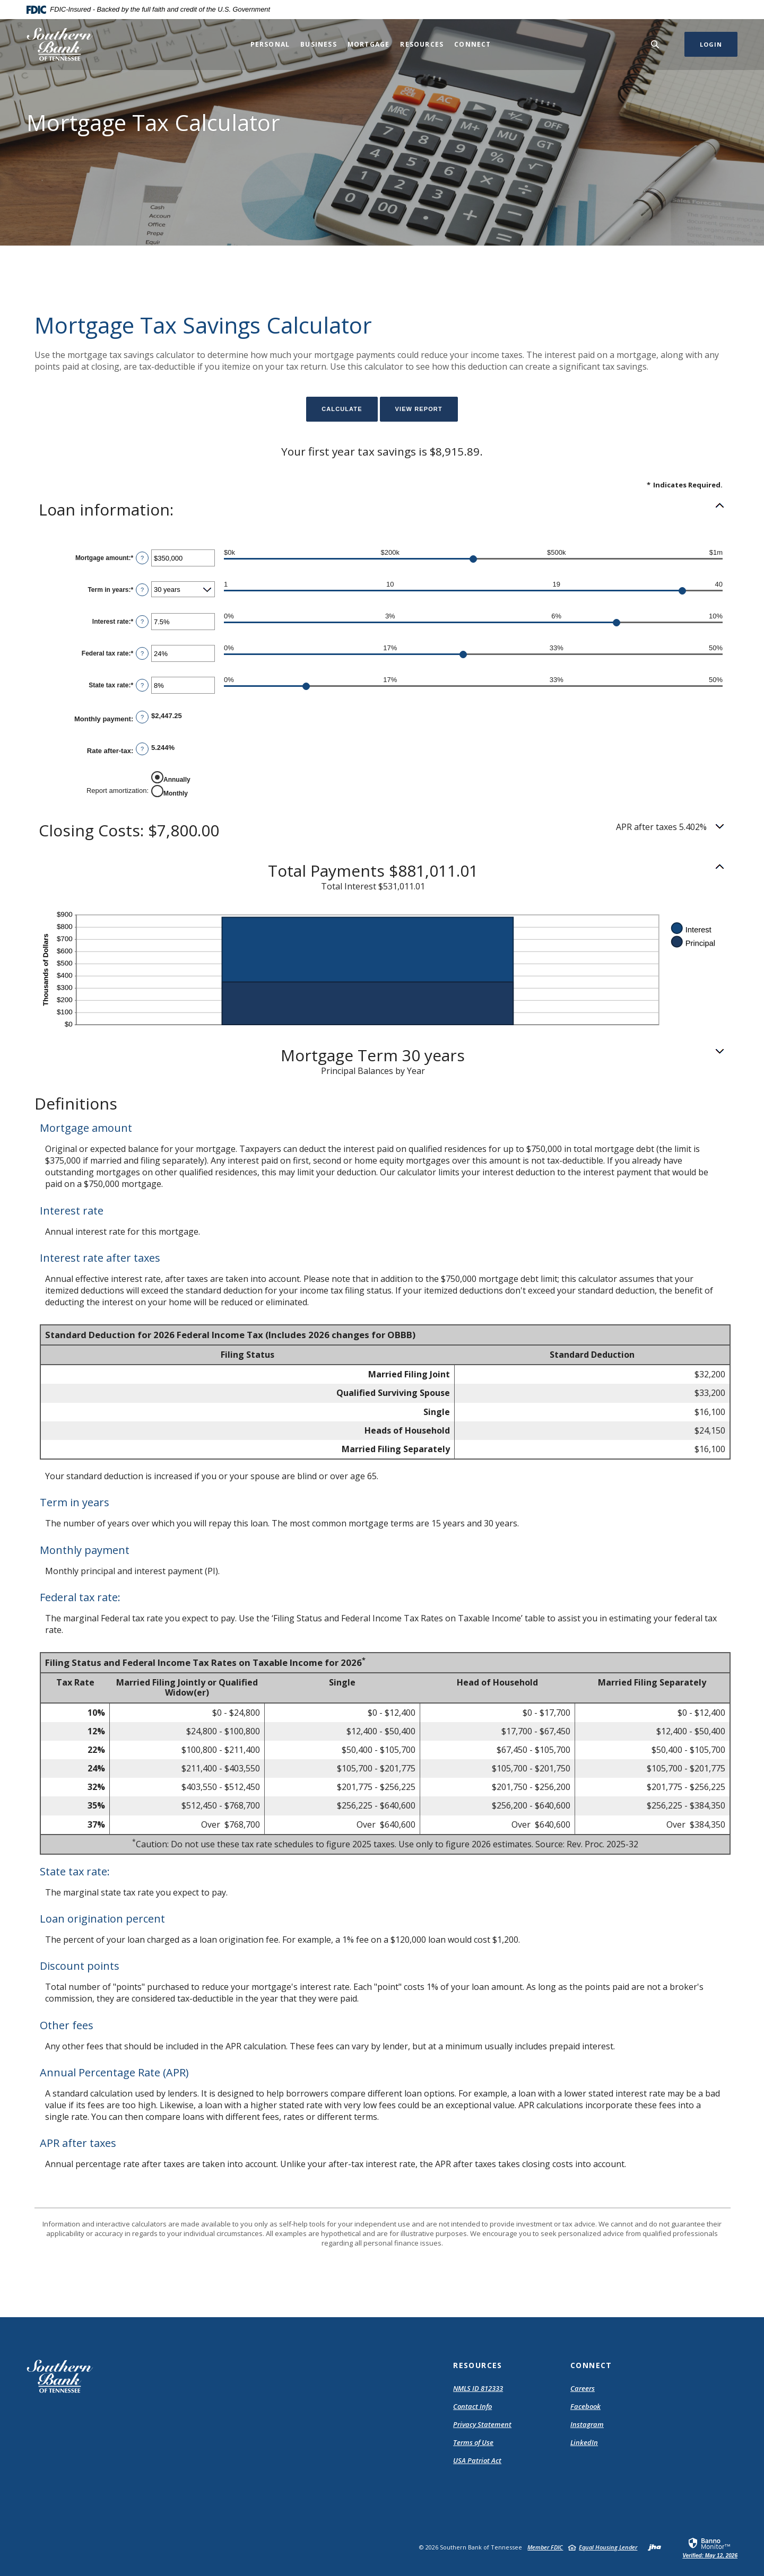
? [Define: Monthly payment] (142, 717)
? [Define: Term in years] (142, 590)
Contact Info (472, 2406)
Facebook (585, 2406)
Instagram (587, 2424)
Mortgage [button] (369, 44)
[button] (382, 510)
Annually (176, 779)
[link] (709, 2547)
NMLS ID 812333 (478, 2388)
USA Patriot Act (477, 2460)
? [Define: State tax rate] (142, 685)
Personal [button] (270, 44)
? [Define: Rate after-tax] (142, 749)
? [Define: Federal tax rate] (142, 653)
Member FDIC (545, 2547)
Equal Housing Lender (608, 2547)
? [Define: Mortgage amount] (142, 558)
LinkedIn (584, 2442)
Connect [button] (472, 44)
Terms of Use (473, 2442)
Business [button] (318, 44)
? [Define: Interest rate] (142, 621)
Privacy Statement (482, 2424)
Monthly (175, 793)
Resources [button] (422, 44)
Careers (582, 2388)
